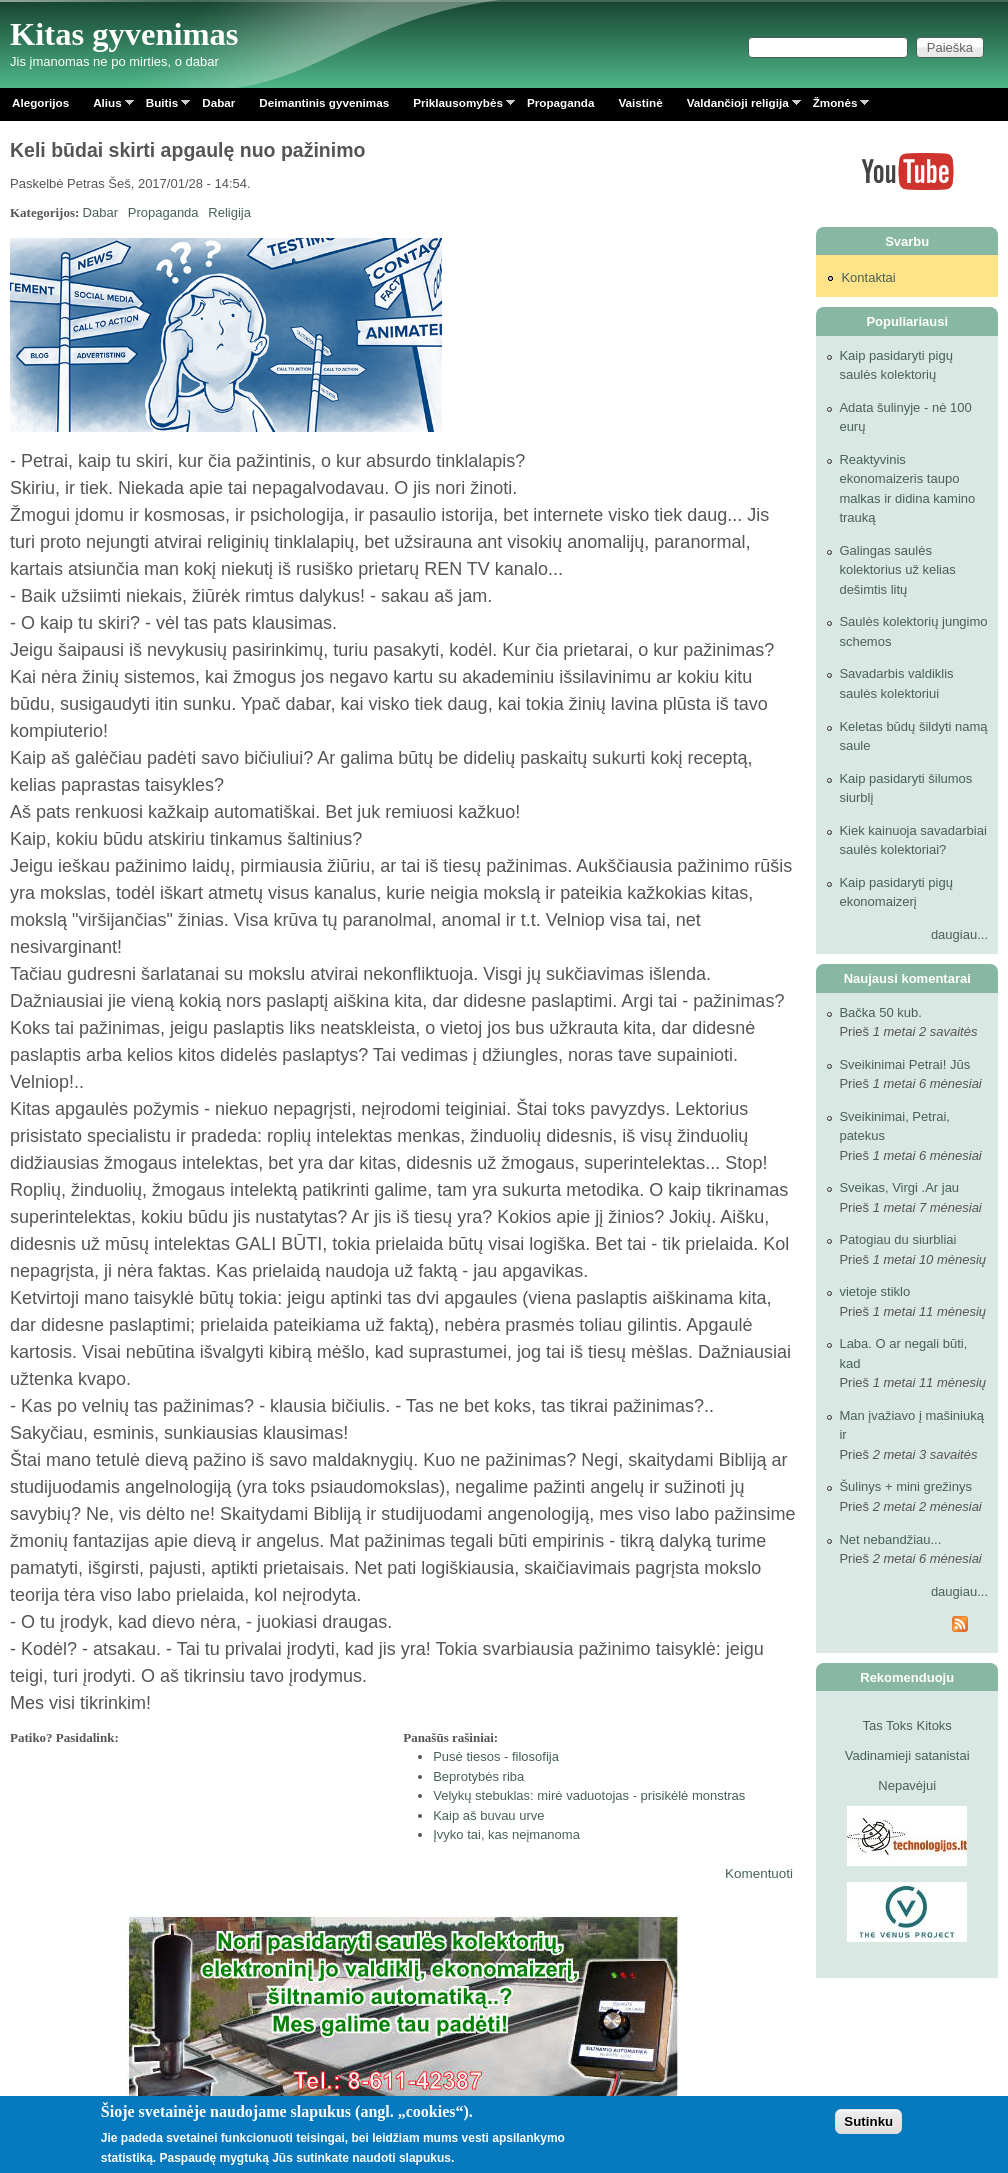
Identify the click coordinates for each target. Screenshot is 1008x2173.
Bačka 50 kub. (880, 1012)
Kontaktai (868, 277)
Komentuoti (759, 1873)
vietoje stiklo (874, 1291)
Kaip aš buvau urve (488, 1815)
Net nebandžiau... (890, 1539)
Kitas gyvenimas (124, 34)
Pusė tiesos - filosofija (496, 1756)
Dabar (218, 102)
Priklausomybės (458, 106)
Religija (229, 212)
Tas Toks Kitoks (907, 1725)
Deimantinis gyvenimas (324, 102)
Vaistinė (640, 102)
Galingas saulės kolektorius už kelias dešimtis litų (897, 570)
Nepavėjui (907, 1785)
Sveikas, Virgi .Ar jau (899, 1187)
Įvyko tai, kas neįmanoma (506, 1834)
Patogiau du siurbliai (897, 1239)
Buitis (162, 106)
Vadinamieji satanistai (907, 1755)
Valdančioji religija (738, 106)
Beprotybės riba (478, 1776)
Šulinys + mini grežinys (905, 1486)
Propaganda (561, 102)
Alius (107, 106)
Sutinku (868, 2121)
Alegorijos (40, 102)
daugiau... (959, 934)
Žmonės (835, 106)
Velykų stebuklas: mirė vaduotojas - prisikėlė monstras (589, 1795)
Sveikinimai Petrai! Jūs (904, 1064)
